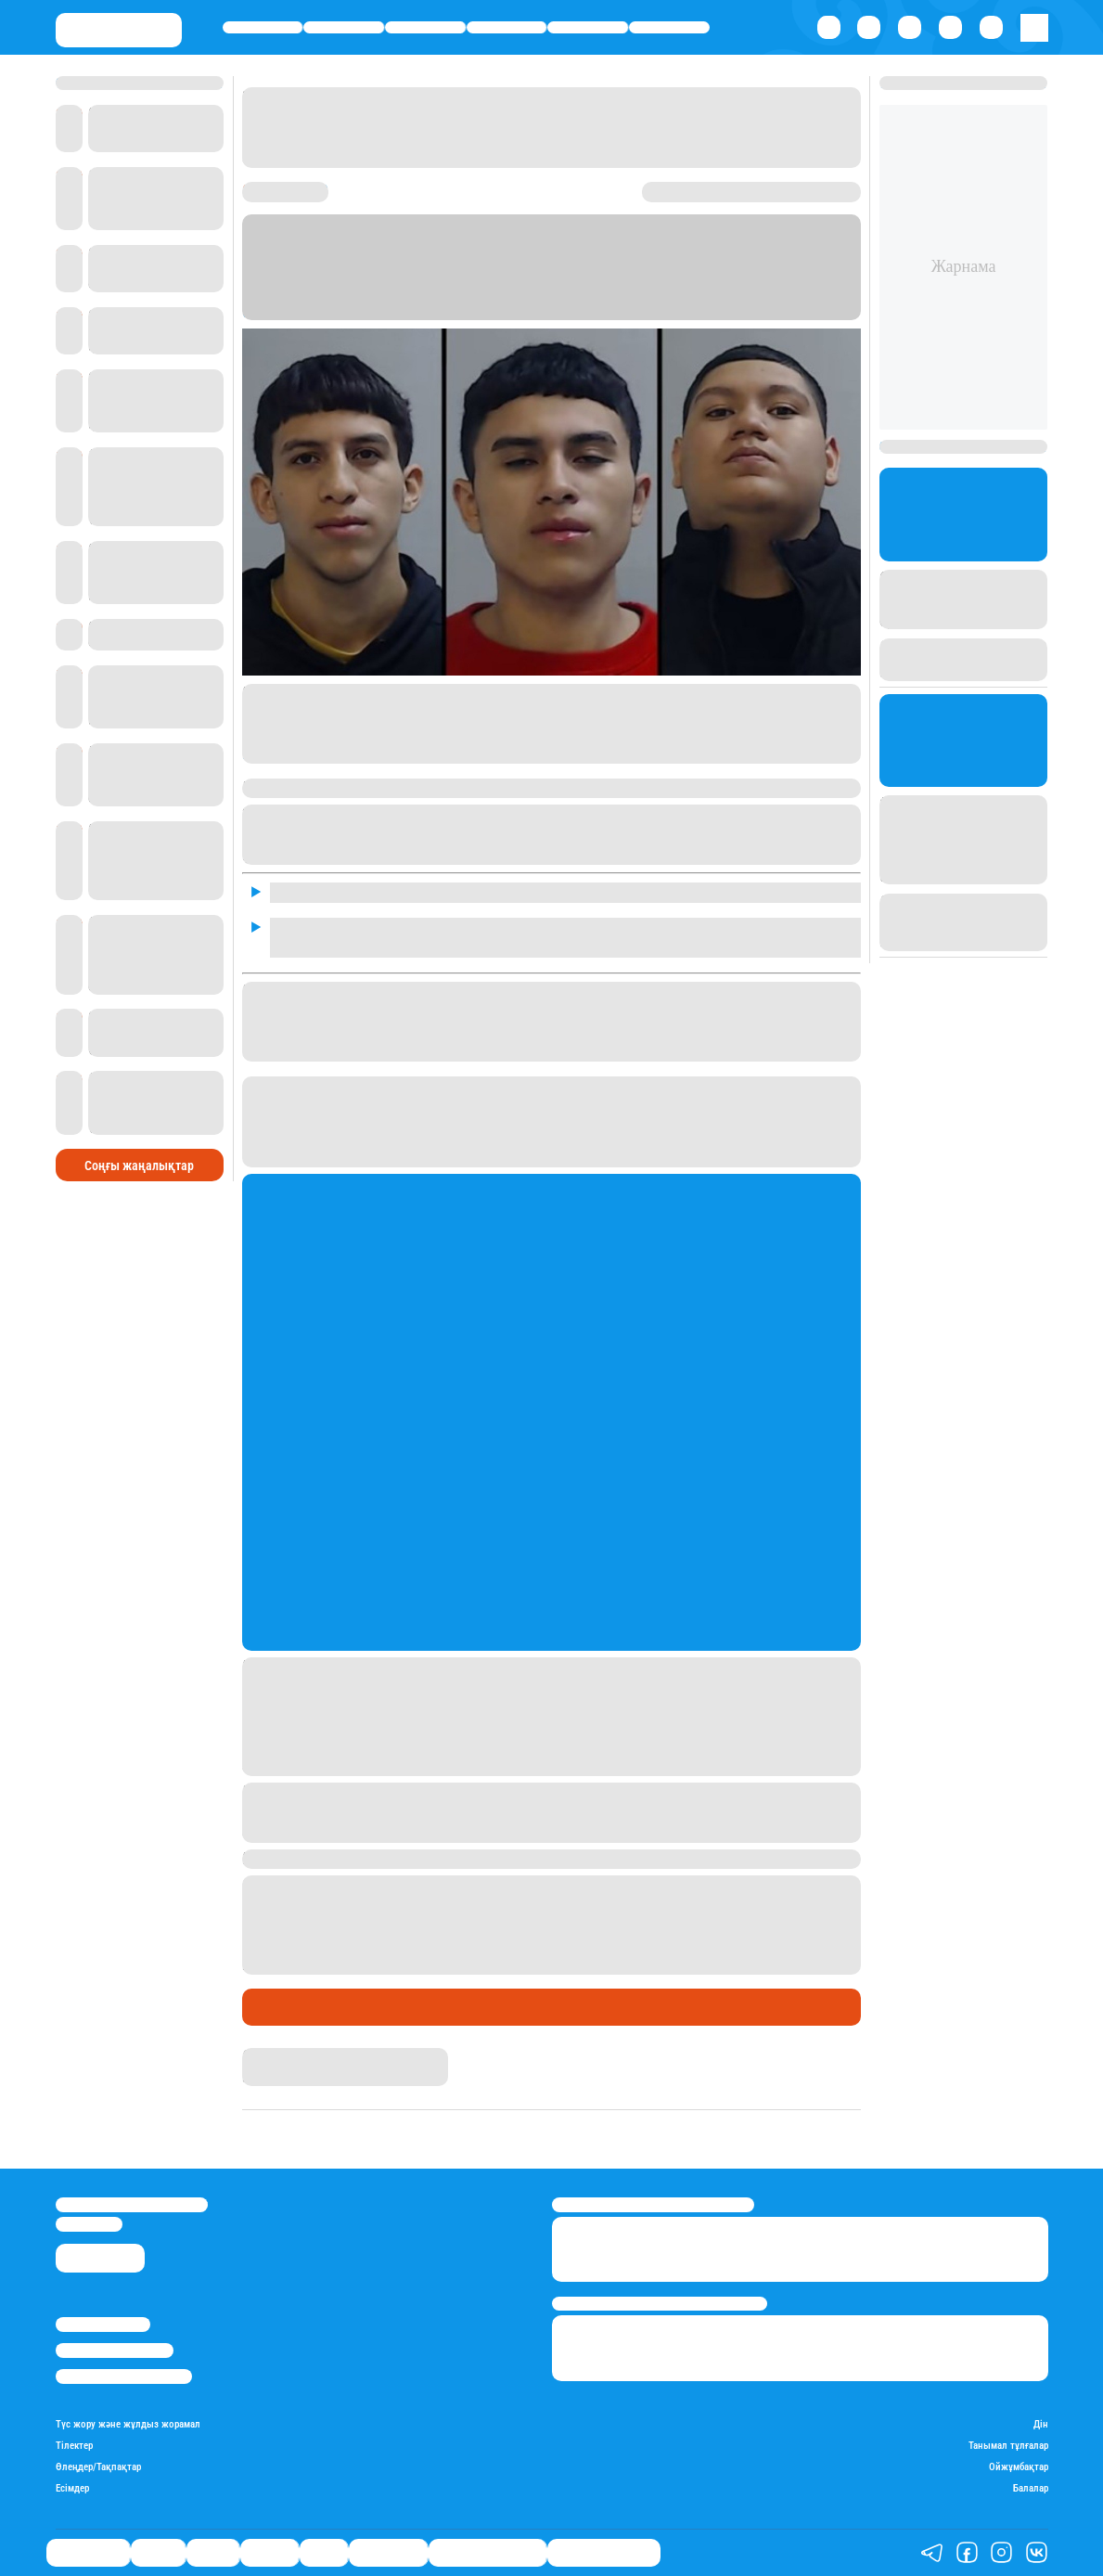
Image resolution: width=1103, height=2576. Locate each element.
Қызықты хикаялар (487, 2552)
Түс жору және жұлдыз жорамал (128, 2424)
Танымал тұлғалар (1008, 2446)
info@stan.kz (89, 2224)
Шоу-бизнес (669, 27)
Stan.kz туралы (103, 2324)
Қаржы (344, 27)
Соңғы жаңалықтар (139, 1165)
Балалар (1030, 2488)
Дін (1040, 2424)
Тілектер (74, 2446)
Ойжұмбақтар (1018, 2467)
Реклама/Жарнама (114, 2350)
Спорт (588, 27)
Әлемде (506, 27)
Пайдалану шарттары (124, 2376)
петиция (273, 753)
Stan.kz (508, 311)
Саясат (425, 27)
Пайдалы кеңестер (604, 2552)
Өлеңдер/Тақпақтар (98, 2467)
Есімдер (72, 2488)
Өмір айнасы (263, 27)
